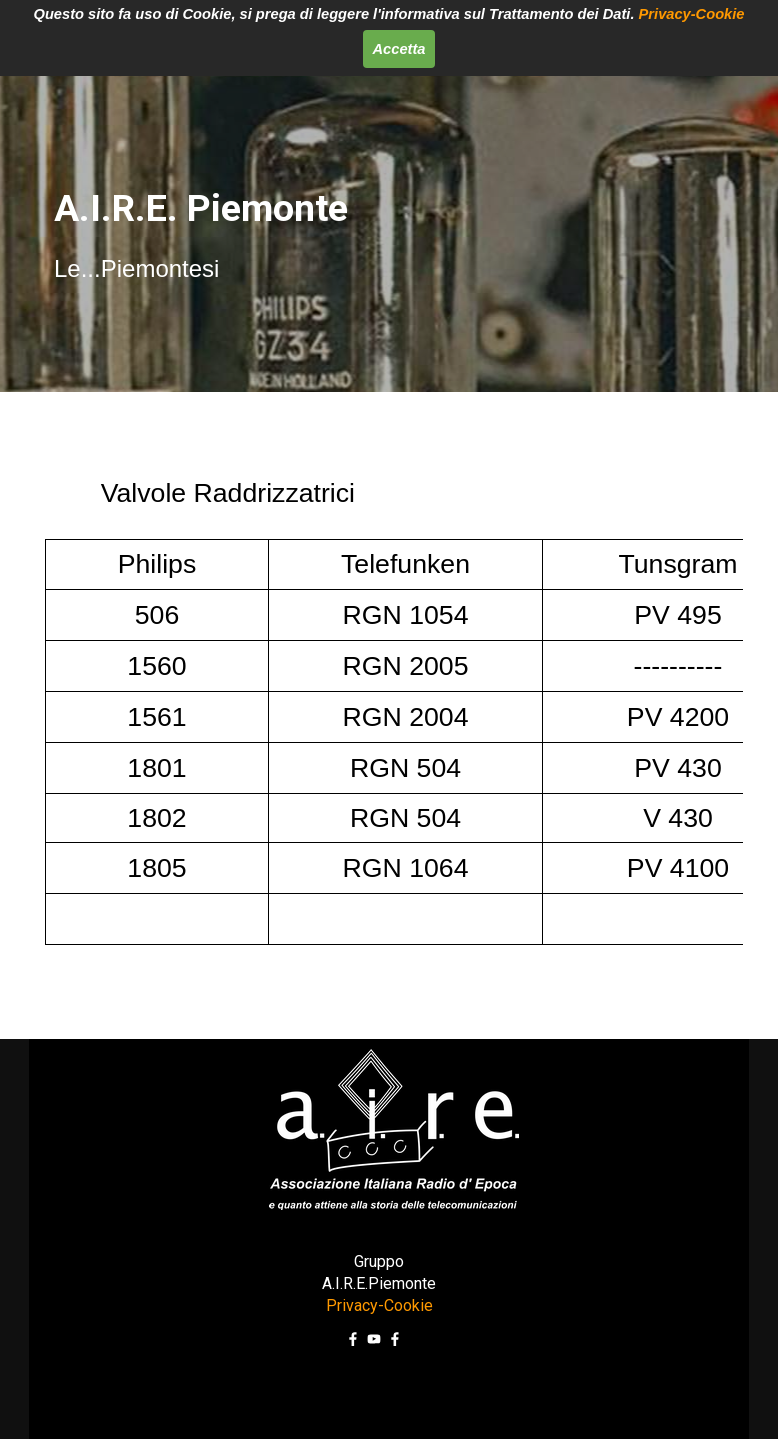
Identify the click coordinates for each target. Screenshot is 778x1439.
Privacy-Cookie (692, 14)
